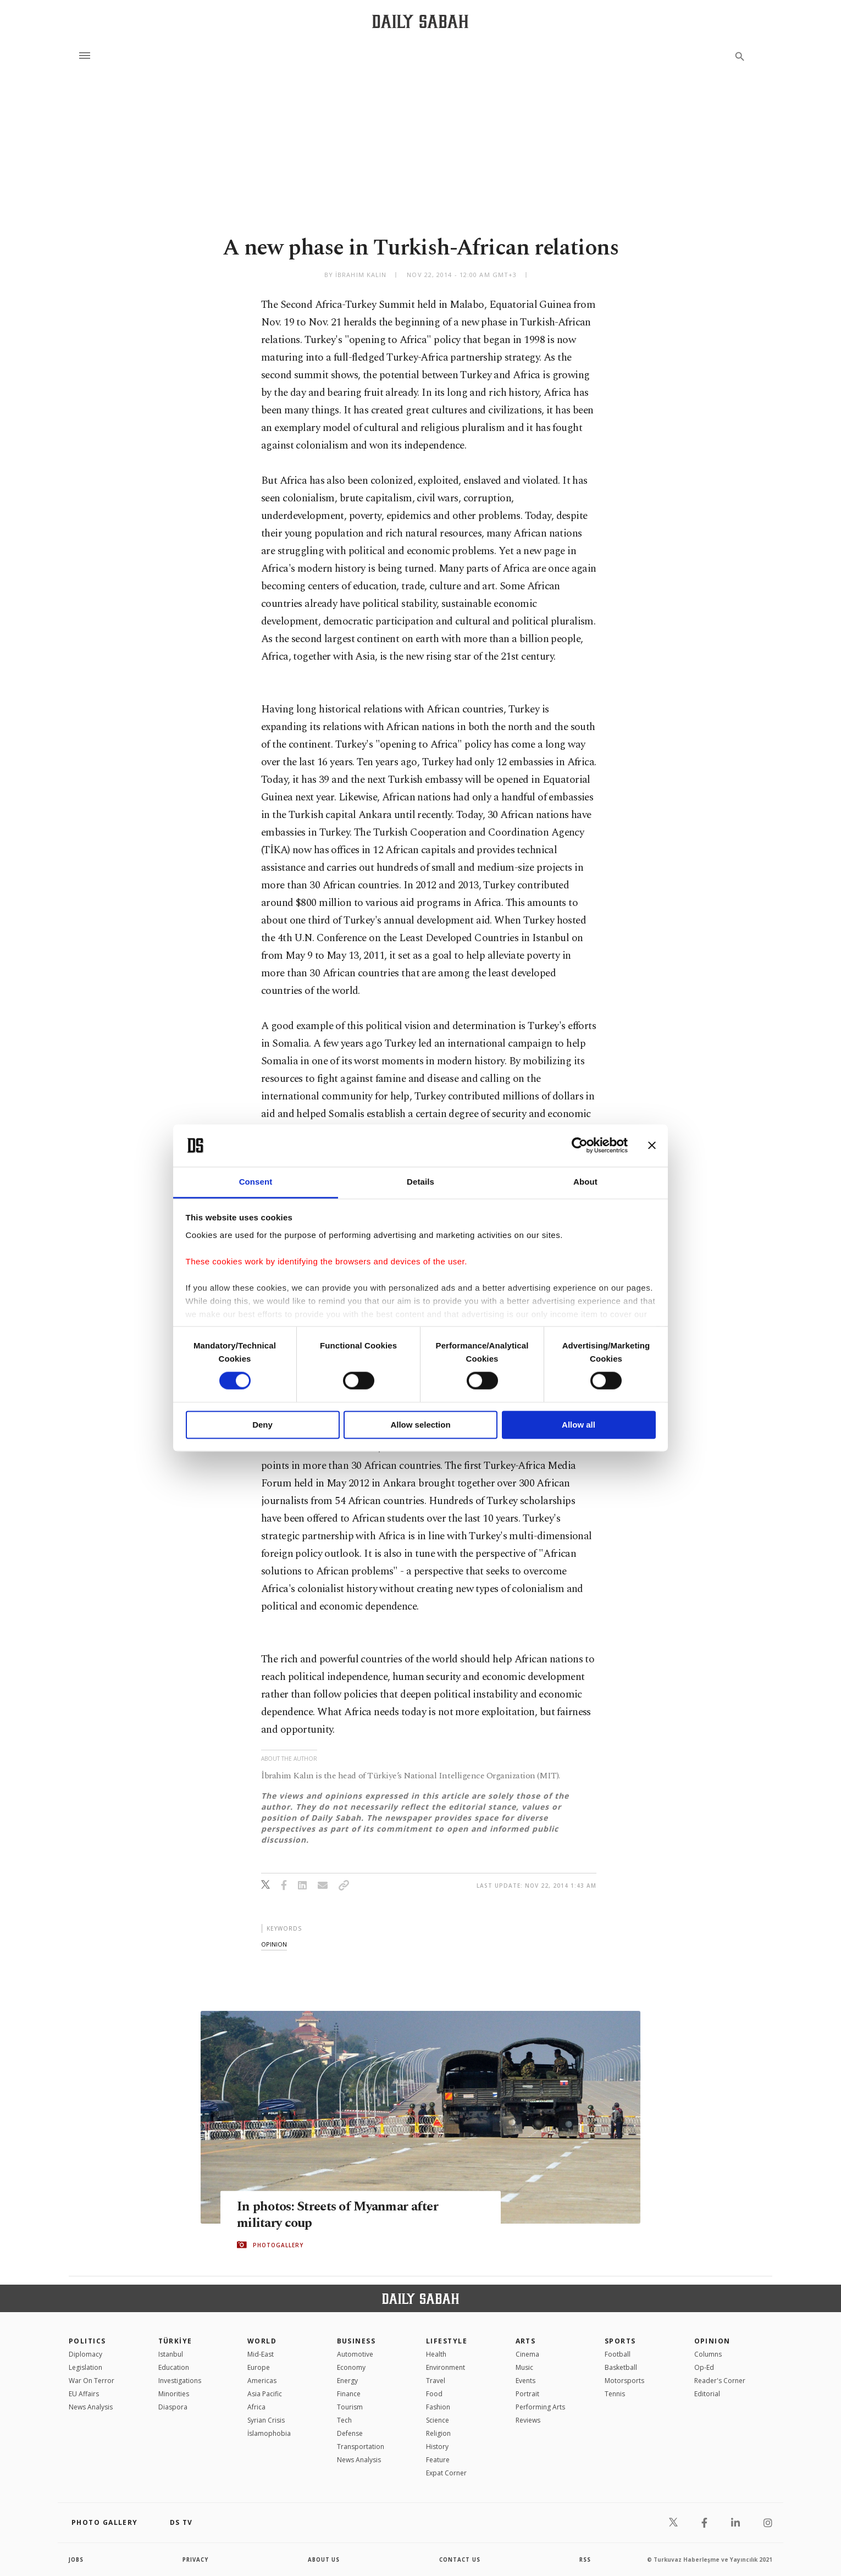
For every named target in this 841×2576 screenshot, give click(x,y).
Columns (708, 2354)
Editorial (707, 2393)
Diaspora (172, 2407)
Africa (256, 2407)
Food (434, 2393)
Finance (349, 2393)
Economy (351, 2367)
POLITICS (87, 2341)
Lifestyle (446, 2341)
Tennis (615, 2393)
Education (173, 2367)
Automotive (355, 2354)
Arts (526, 2341)
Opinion (712, 2341)
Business (356, 2341)
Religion (438, 2433)
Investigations (179, 2380)
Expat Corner (446, 2473)
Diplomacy (85, 2354)
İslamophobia (269, 2433)
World (261, 2341)
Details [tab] (420, 1181)
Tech (344, 2420)
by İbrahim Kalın (355, 274)
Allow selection (420, 1424)
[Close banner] (652, 1145)
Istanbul (170, 2354)
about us (324, 2559)
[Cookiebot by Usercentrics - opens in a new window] (580, 1145)
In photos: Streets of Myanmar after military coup (343, 2215)
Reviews (528, 2420)
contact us (460, 2559)
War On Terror (91, 2380)
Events (525, 2380)
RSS (585, 2559)
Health (436, 2354)
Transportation (360, 2446)
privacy (196, 2559)
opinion (274, 1944)
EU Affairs (84, 2393)
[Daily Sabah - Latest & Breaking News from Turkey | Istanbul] (420, 21)
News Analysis (91, 2407)
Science (437, 2420)
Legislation (85, 2367)
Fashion (438, 2407)
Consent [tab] (256, 1181)
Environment (445, 2367)
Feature (438, 2459)
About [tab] (585, 1181)
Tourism (350, 2407)
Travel (435, 2380)
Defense (350, 2433)
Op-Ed (704, 2367)
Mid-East (260, 2354)
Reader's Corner (719, 2380)
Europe (258, 2367)
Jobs (77, 2559)
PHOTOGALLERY (278, 2245)
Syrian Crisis (266, 2420)
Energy (347, 2380)
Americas (261, 2380)
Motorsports (624, 2380)
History (437, 2446)
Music (524, 2367)
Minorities (173, 2393)
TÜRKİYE (175, 2341)
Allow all (578, 1424)
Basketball (621, 2367)
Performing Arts (540, 2407)
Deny (262, 1424)
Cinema (527, 2354)
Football (617, 2354)
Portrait (527, 2393)
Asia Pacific (264, 2393)
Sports (620, 2341)
